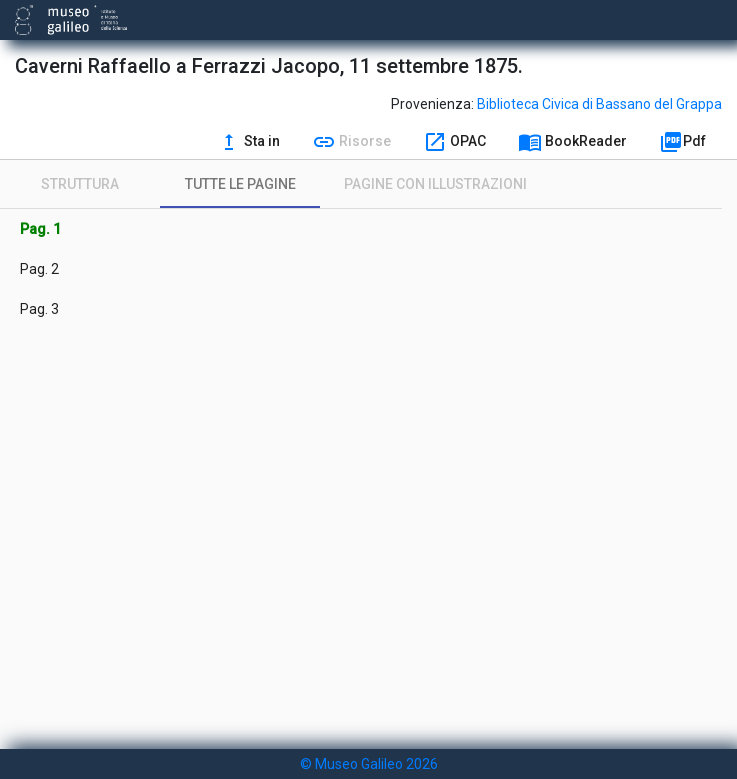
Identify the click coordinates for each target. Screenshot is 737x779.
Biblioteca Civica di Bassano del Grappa (599, 104)
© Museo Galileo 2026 (369, 764)
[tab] (80, 184)
